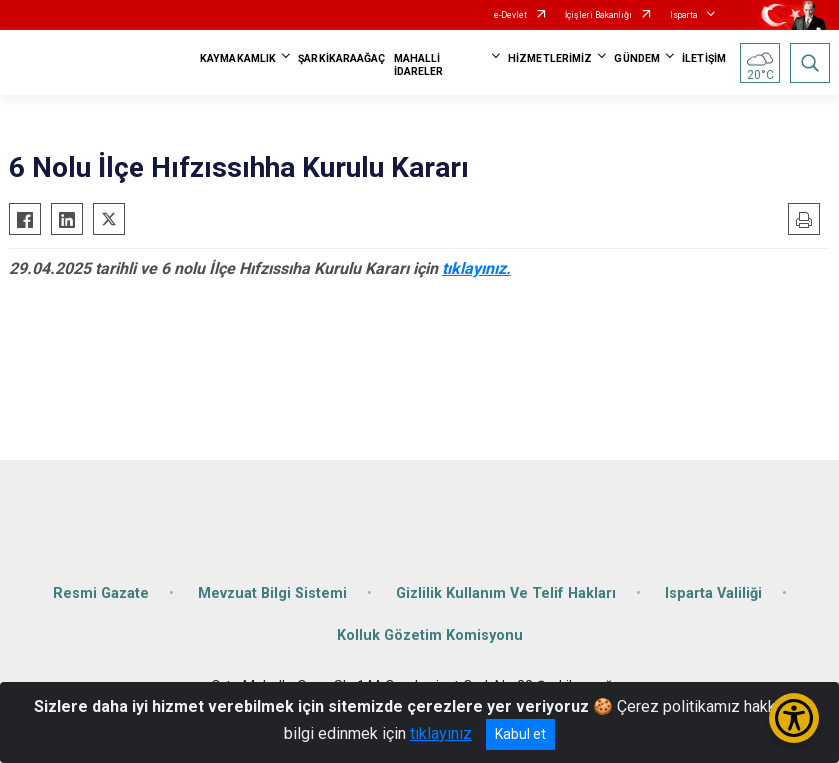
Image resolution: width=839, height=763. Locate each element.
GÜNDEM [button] (637, 58)
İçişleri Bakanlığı (598, 15)
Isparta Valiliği (713, 593)
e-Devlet (510, 15)
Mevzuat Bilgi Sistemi (272, 593)
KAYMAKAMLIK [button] (238, 58)
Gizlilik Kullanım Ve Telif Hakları (506, 593)
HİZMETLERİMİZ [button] (550, 58)
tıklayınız (441, 733)
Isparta (684, 15)
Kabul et (520, 734)
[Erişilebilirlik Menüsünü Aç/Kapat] (794, 718)
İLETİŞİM (704, 58)
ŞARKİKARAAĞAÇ (341, 58)
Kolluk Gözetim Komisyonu (430, 635)
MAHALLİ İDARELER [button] (419, 65)
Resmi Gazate (101, 593)
